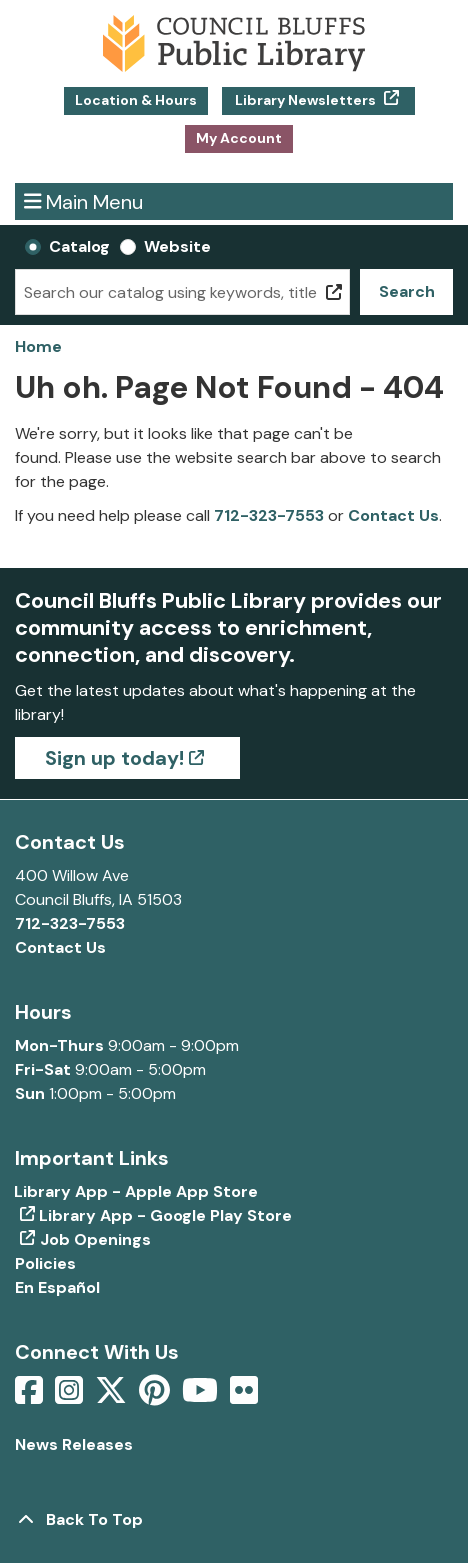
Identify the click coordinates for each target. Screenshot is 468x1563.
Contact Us (393, 515)
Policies (45, 1263)
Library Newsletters (305, 100)
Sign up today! (114, 758)
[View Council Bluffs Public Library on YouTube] (202, 1396)
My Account (239, 138)
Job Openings (95, 1239)
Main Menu (84, 201)
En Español (57, 1287)
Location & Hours (136, 100)
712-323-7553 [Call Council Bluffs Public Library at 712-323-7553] (70, 923)
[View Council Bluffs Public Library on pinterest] (156, 1396)
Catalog (79, 246)
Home (38, 346)
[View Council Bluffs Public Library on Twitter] (113, 1396)
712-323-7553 (269, 515)
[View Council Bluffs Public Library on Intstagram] (71, 1396)
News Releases (74, 1444)
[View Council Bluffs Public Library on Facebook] (31, 1396)
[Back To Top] (234, 1520)
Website (177, 246)
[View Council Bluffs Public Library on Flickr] (244, 1396)
